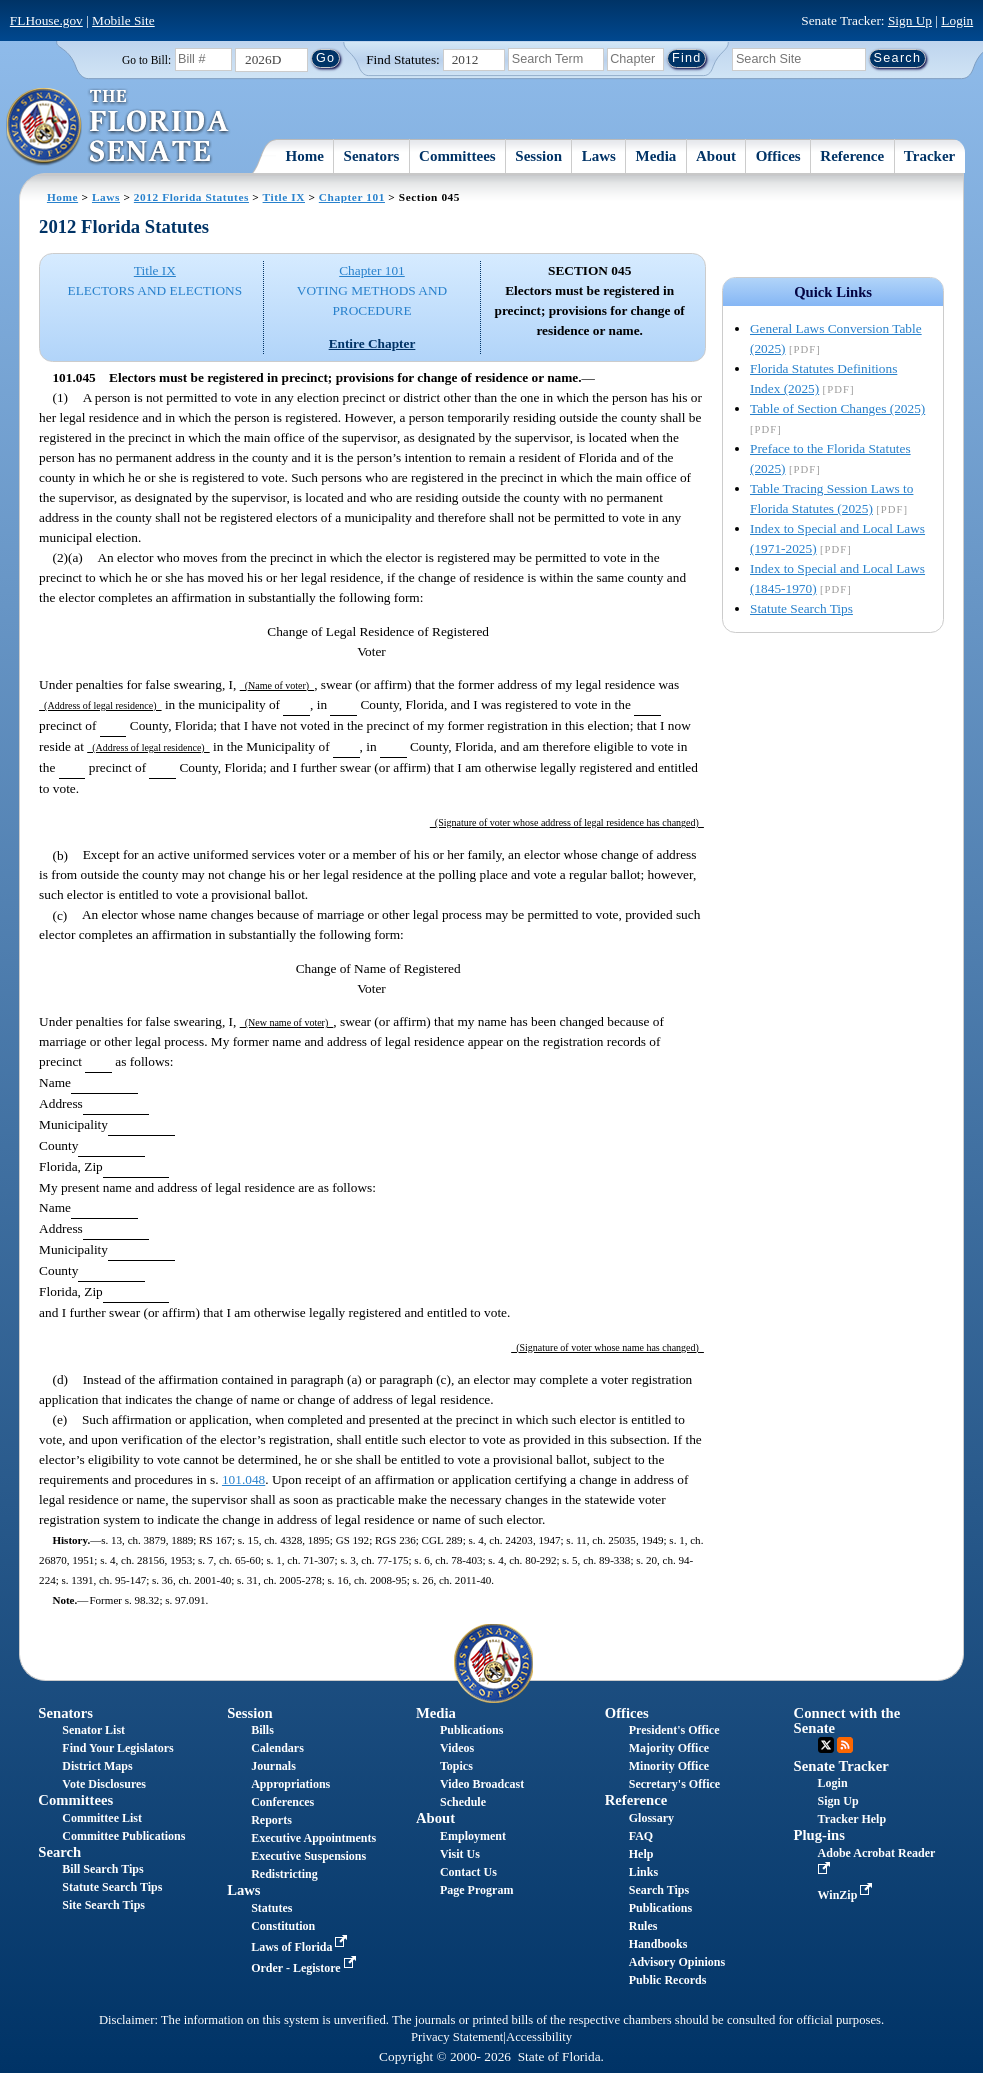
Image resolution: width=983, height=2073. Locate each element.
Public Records (668, 1980)
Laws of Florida (301, 1947)
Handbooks (658, 1944)
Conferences (282, 1802)
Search (59, 1852)
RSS (845, 1745)
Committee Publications (123, 1836)
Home (305, 156)
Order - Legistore (305, 1968)
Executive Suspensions (308, 1856)
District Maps (97, 1766)
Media (656, 156)
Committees (457, 156)
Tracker (929, 156)
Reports (271, 1820)
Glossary (651, 1818)
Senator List (93, 1730)
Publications (471, 1730)
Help (641, 1854)
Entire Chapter (372, 343)
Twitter (826, 1745)
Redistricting (284, 1874)
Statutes (271, 1908)
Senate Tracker (841, 1766)
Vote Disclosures (104, 1784)
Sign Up (910, 20)
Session (538, 156)
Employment (473, 1836)
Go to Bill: (146, 60)
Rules (643, 1926)
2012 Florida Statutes (191, 197)
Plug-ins (819, 1835)
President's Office (674, 1730)
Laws (599, 156)
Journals (273, 1766)
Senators (372, 156)
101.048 (243, 1479)
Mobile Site (123, 20)
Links (643, 1872)
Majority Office (669, 1748)
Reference (852, 156)
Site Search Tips (103, 1905)
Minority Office (669, 1766)
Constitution (283, 1926)
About (716, 156)
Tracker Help (852, 1819)
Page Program (476, 1890)
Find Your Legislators (117, 1748)
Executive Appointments (313, 1838)
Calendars (277, 1748)
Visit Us (460, 1854)
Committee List (102, 1818)
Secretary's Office (674, 1784)
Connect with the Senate (847, 1720)
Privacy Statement (457, 2037)
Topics (456, 1766)
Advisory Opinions (677, 1962)
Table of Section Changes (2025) (837, 408)
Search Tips (659, 1890)
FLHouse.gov (46, 20)
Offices (778, 156)
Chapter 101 (352, 197)
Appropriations (290, 1784)
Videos (457, 1748)
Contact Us (468, 1872)
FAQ (641, 1836)
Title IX (284, 197)
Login (957, 20)
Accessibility (539, 2037)
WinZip (847, 1895)
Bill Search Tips (102, 1869)
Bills (262, 1730)
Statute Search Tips (801, 608)
